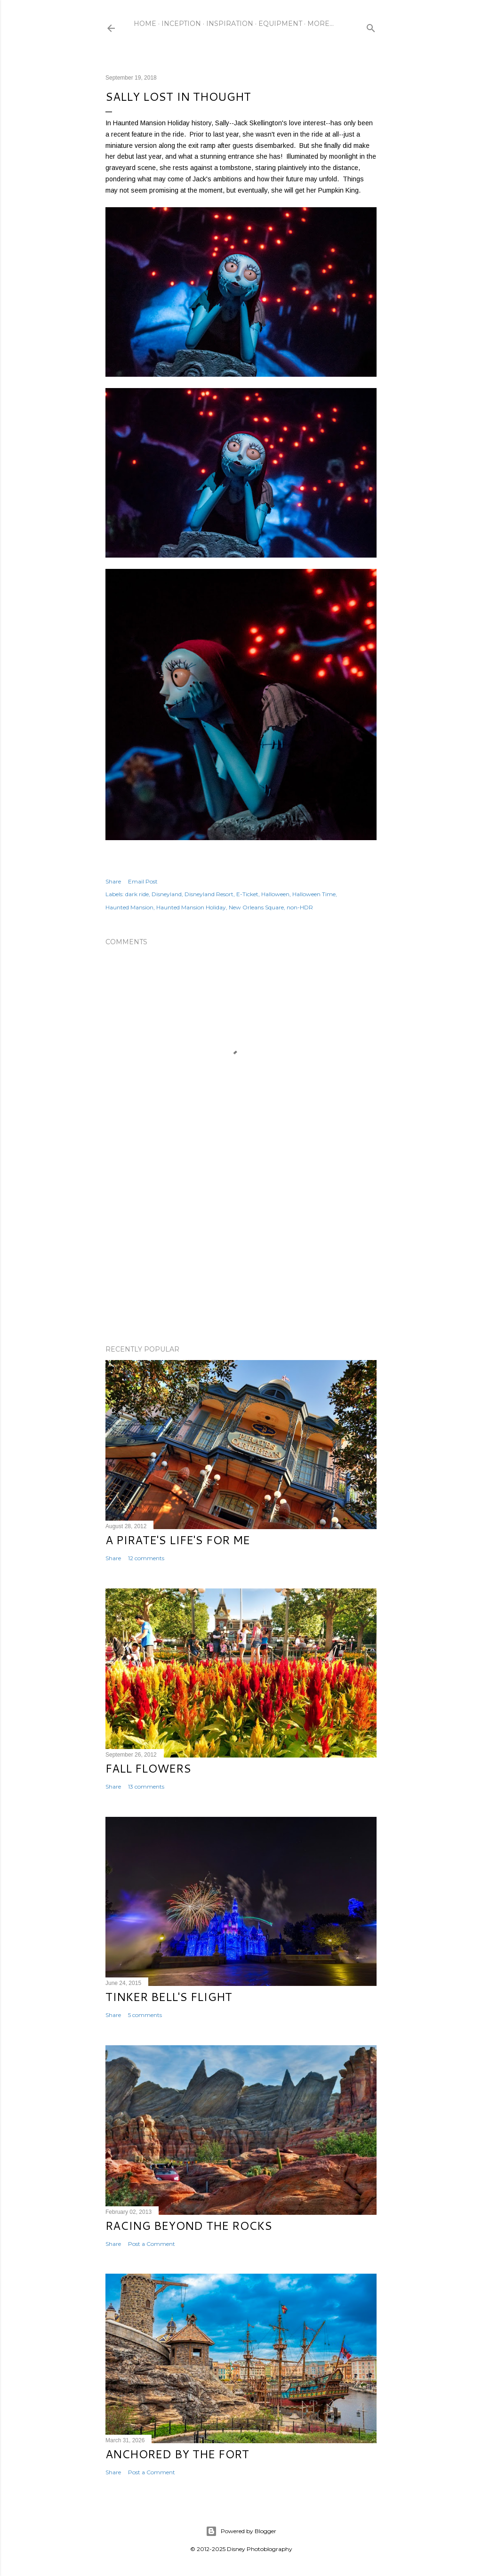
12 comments (146, 1558)
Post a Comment (151, 2243)
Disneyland (167, 894)
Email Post (143, 881)
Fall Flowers (148, 1768)
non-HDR (300, 907)
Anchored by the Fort (177, 2454)
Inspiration (229, 23)
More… (320, 23)
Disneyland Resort (209, 894)
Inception (181, 23)
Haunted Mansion (129, 907)
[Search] (371, 26)
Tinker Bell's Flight (168, 1997)
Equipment (280, 23)
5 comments (145, 2014)
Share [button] (113, 881)
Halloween (275, 894)
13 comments (146, 1786)
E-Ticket (247, 894)
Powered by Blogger (241, 2531)
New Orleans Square (256, 907)
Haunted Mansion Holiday (191, 907)
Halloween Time (314, 894)
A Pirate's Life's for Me (177, 1540)
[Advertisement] (241, 1255)
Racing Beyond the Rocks (188, 2226)
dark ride (137, 894)
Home (145, 23)
